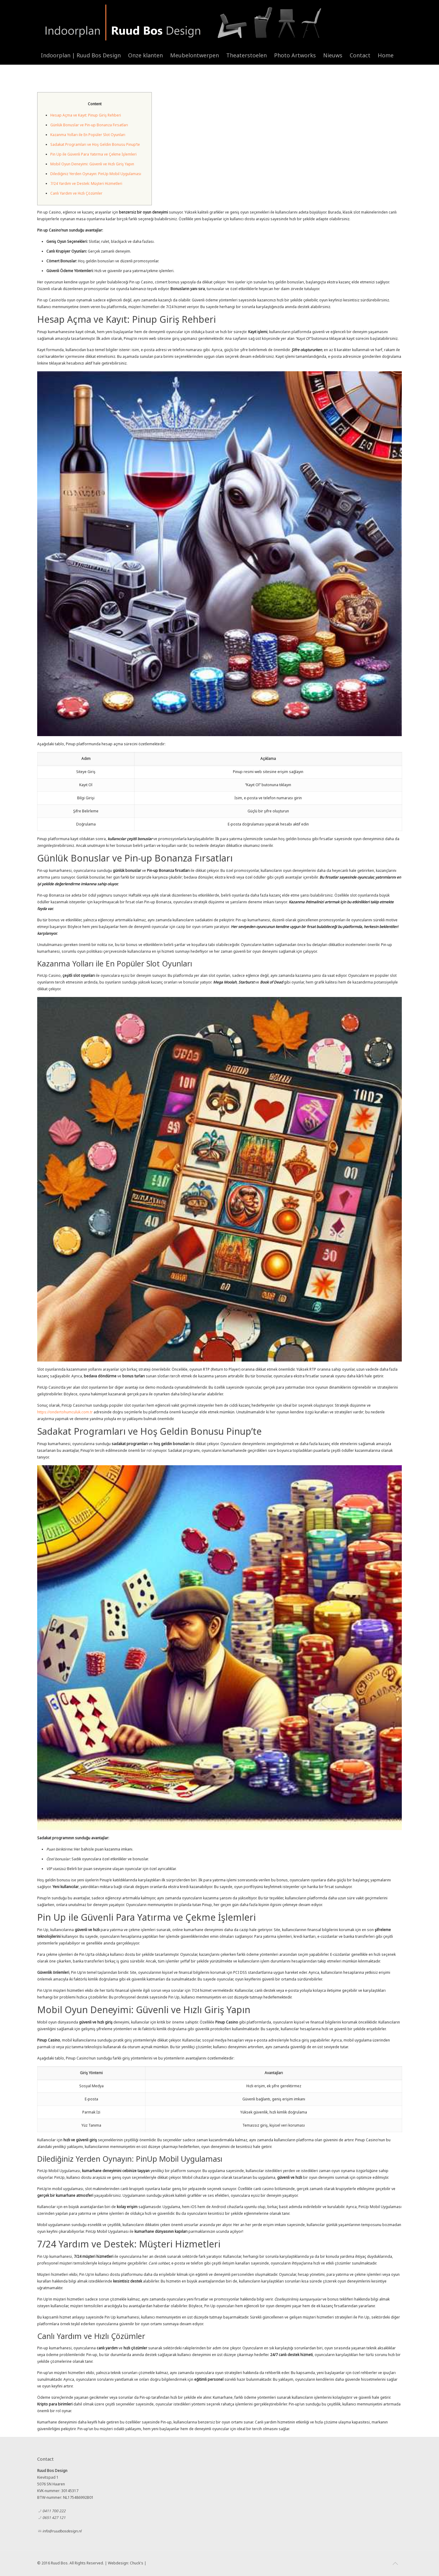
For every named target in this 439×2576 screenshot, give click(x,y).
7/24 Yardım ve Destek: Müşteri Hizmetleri (86, 183)
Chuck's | (138, 2563)
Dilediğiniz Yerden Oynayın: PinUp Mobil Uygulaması (95, 173)
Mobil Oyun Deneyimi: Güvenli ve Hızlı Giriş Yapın (92, 164)
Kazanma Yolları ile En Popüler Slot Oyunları (87, 134)
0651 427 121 (54, 2517)
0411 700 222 (54, 2510)
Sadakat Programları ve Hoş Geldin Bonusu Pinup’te (95, 144)
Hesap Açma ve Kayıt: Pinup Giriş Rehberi (85, 115)
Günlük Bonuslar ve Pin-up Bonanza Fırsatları (89, 125)
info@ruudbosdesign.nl (61, 2531)
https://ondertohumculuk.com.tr (65, 1412)
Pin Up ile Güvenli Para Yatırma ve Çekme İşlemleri (93, 154)
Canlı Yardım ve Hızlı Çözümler (76, 193)
